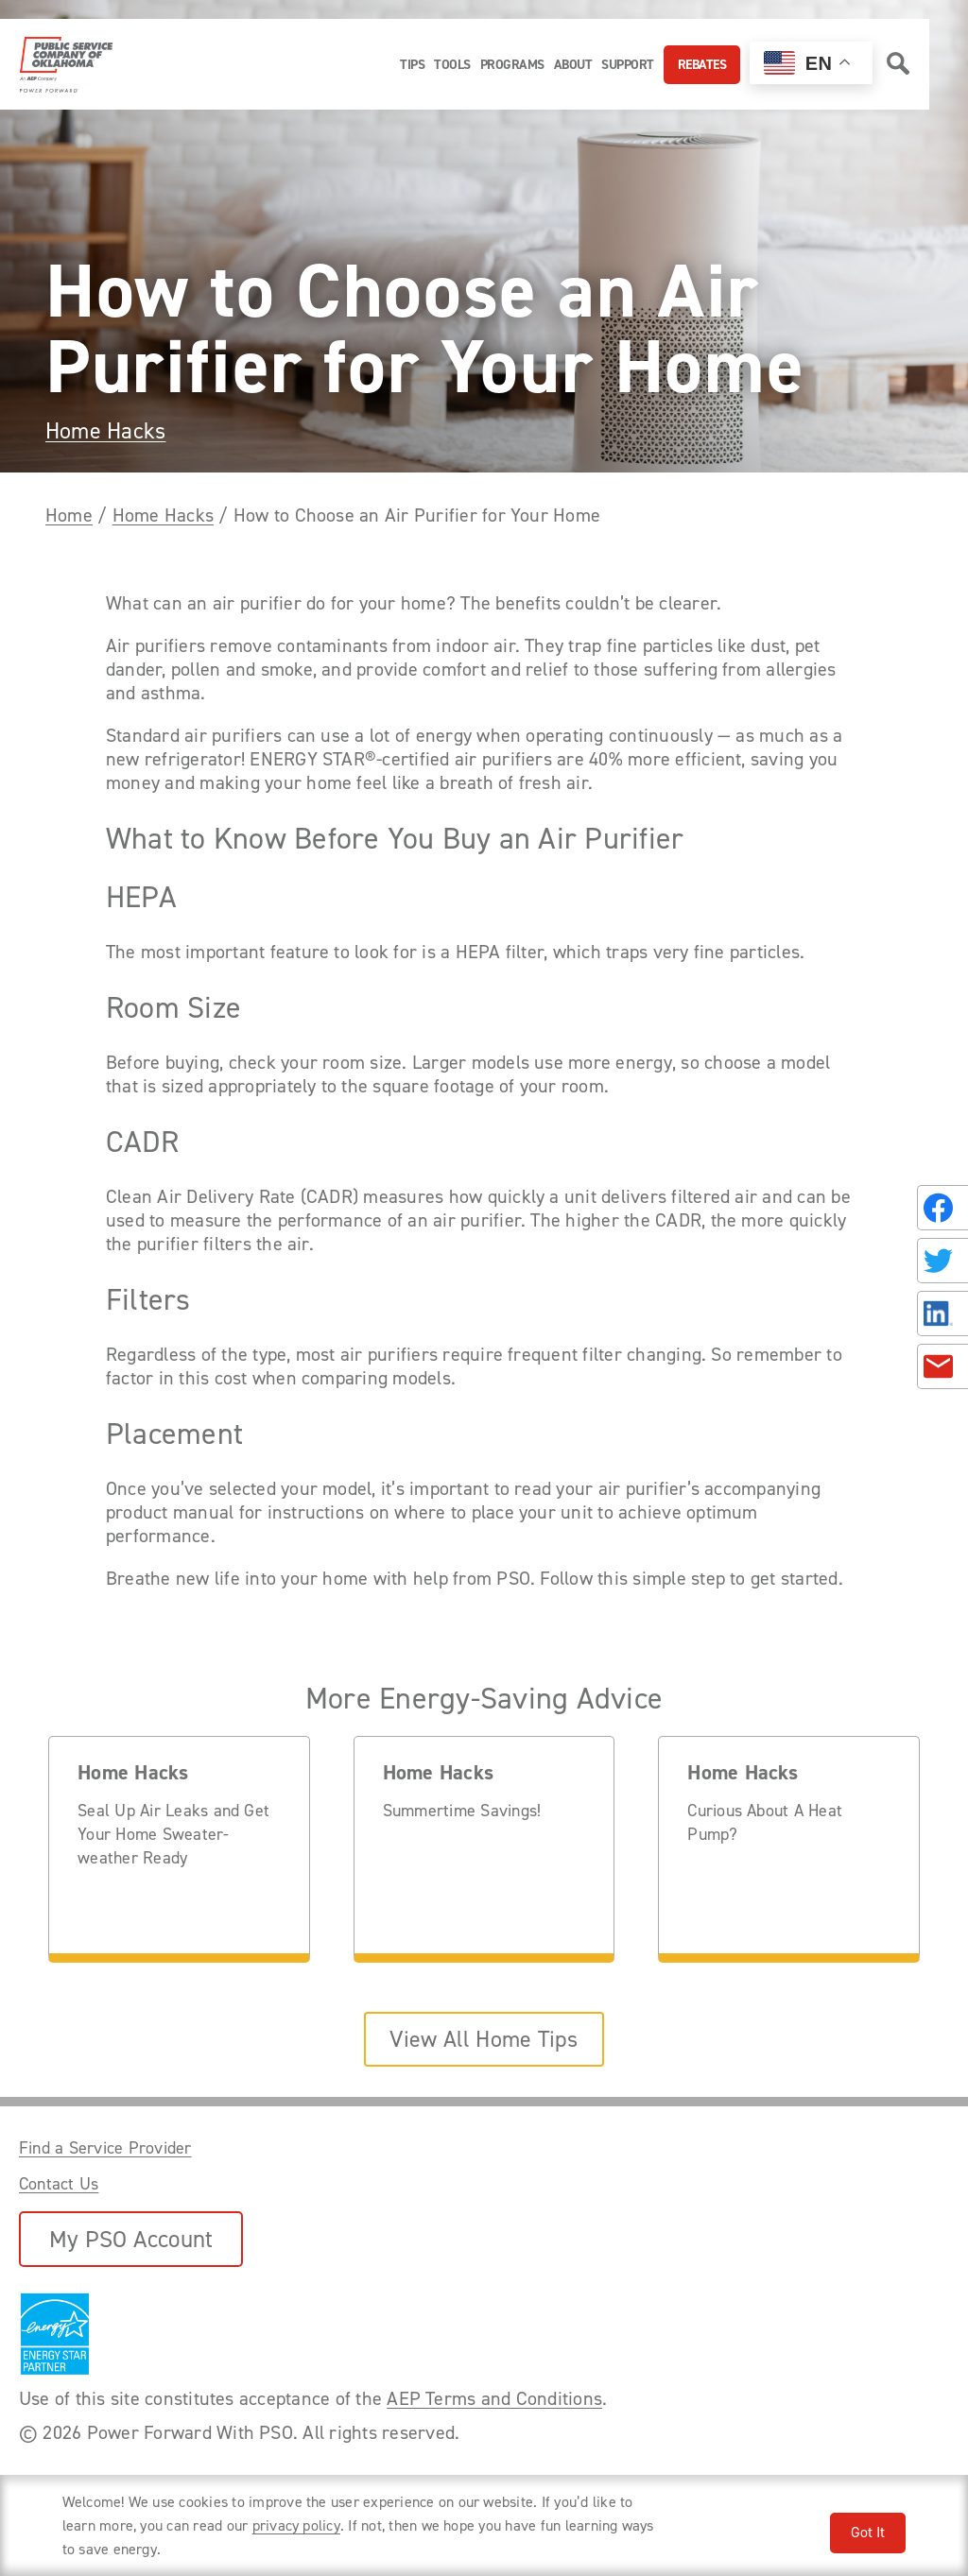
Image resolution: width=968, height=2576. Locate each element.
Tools (452, 65)
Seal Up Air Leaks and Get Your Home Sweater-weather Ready (173, 1834)
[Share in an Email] (942, 1366)
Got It (868, 2532)
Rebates (702, 65)
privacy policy (296, 2525)
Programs (512, 65)
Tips (412, 65)
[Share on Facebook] (942, 1207)
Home (69, 515)
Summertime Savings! (462, 1810)
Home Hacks (105, 431)
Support (627, 65)
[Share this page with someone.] (938, 1288)
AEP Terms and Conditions (494, 2398)
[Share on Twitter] (942, 1260)
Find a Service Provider (105, 2147)
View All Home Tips (483, 2039)
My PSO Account (131, 2239)
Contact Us (58, 2183)
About (573, 65)
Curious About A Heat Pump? (764, 1822)
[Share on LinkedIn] (942, 1313)
